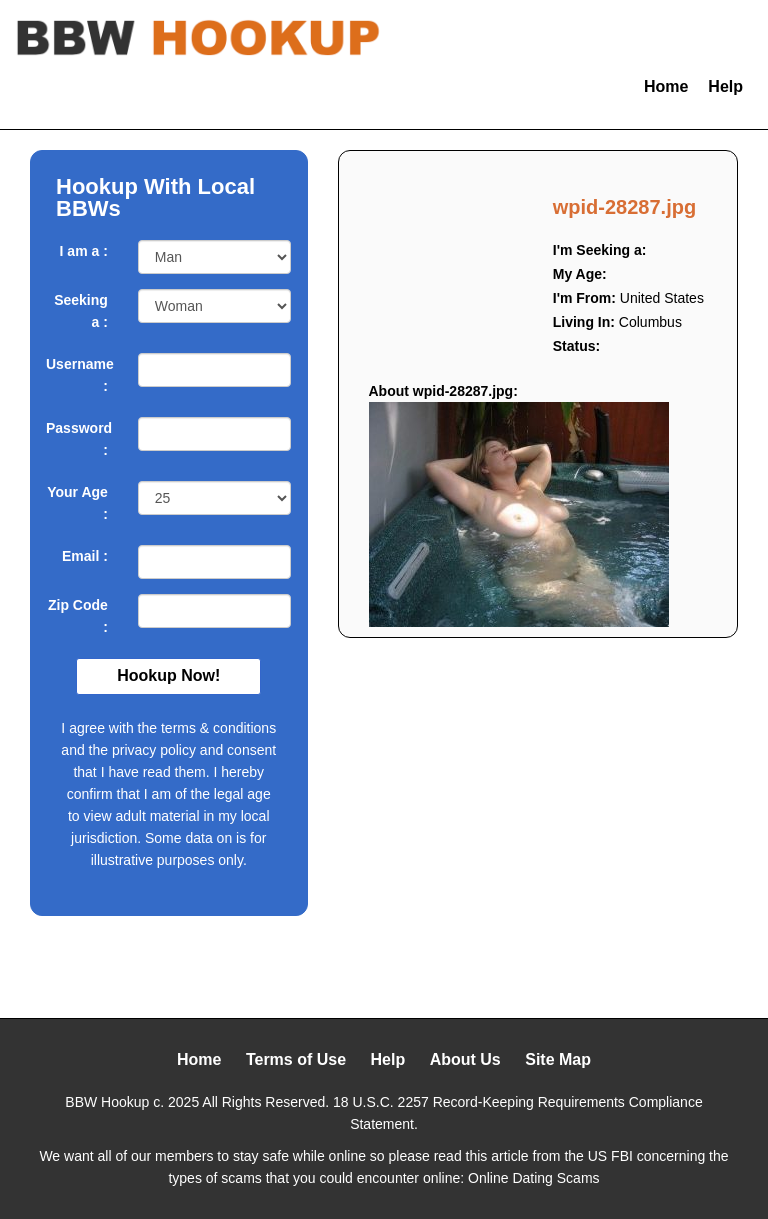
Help (725, 86)
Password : (77, 439)
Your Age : (77, 503)
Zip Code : (78, 616)
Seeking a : (81, 311)
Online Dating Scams (534, 1178)
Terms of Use (296, 1059)
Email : (85, 556)
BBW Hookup (107, 1102)
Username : (77, 375)
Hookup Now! (168, 675)
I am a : (84, 251)
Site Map (558, 1059)
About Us (465, 1059)
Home (666, 86)
